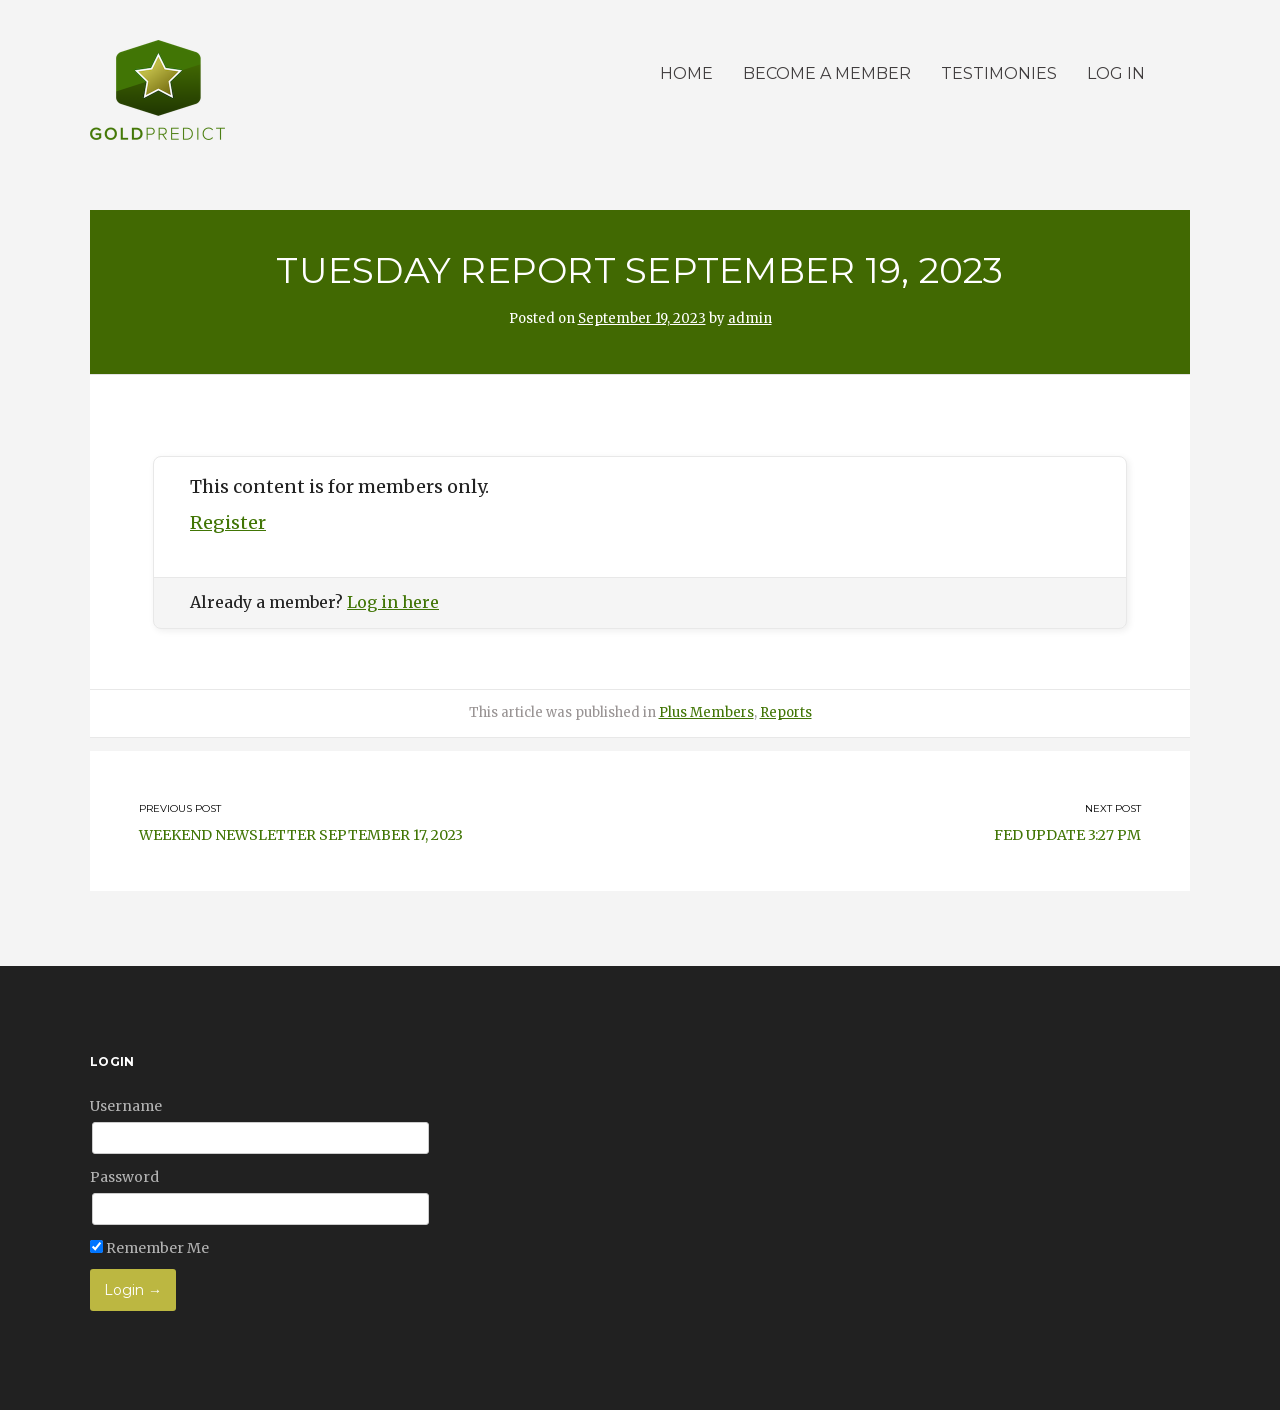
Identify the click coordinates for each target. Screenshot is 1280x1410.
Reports (786, 712)
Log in (1116, 73)
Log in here (393, 602)
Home (686, 73)
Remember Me (149, 1248)
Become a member (827, 73)
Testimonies (999, 73)
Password (124, 1177)
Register (228, 522)
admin (750, 318)
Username (126, 1106)
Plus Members (706, 712)
